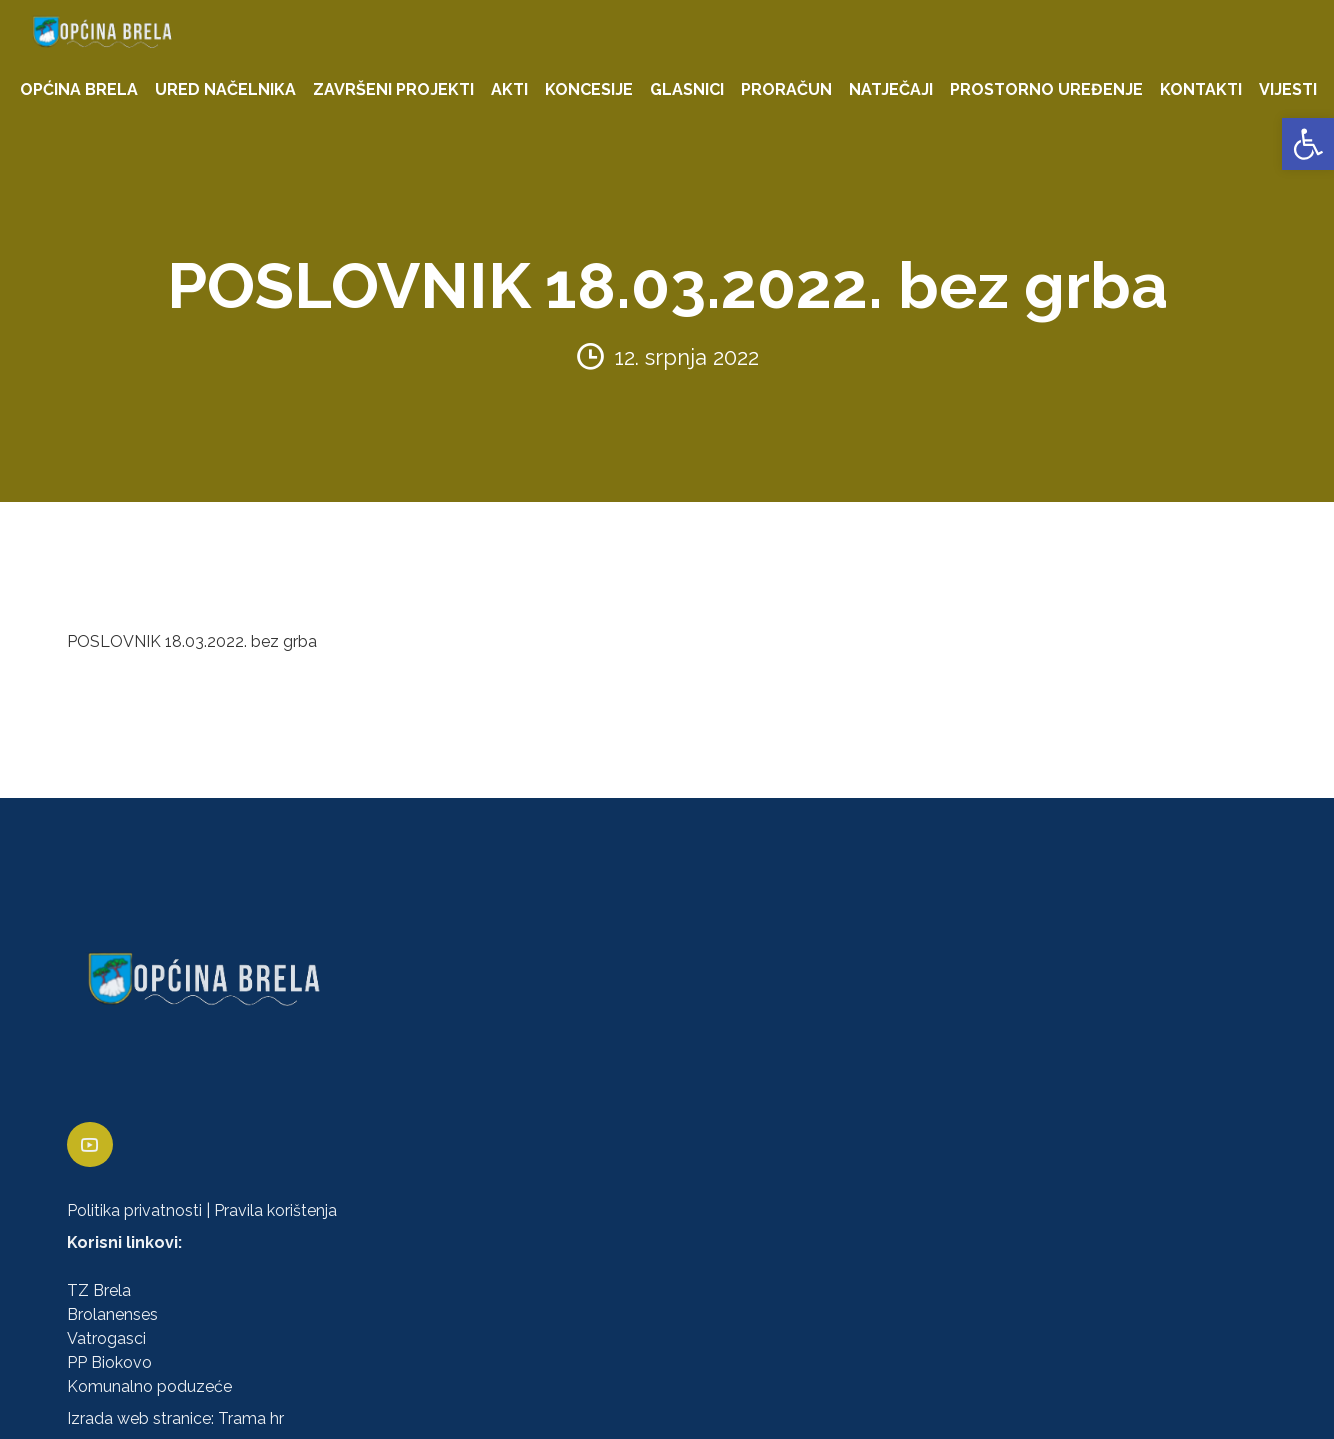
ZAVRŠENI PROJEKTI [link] (393, 89)
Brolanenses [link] (112, 1314)
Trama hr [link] (251, 1418)
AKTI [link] (509, 89)
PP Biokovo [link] (109, 1362)
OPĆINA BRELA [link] (79, 89)
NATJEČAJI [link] (891, 89)
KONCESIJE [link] (589, 89)
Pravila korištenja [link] (275, 1210)
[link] (1308, 144)
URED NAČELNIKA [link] (225, 89)
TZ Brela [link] (99, 1290)
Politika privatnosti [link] (134, 1210)
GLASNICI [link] (687, 89)
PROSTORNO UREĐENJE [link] (1046, 89)
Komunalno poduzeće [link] (149, 1386)
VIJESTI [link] (1288, 89)
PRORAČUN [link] (786, 89)
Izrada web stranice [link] (139, 1418)
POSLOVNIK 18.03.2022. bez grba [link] (192, 641)
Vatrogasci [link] (106, 1338)
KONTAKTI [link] (1201, 89)
